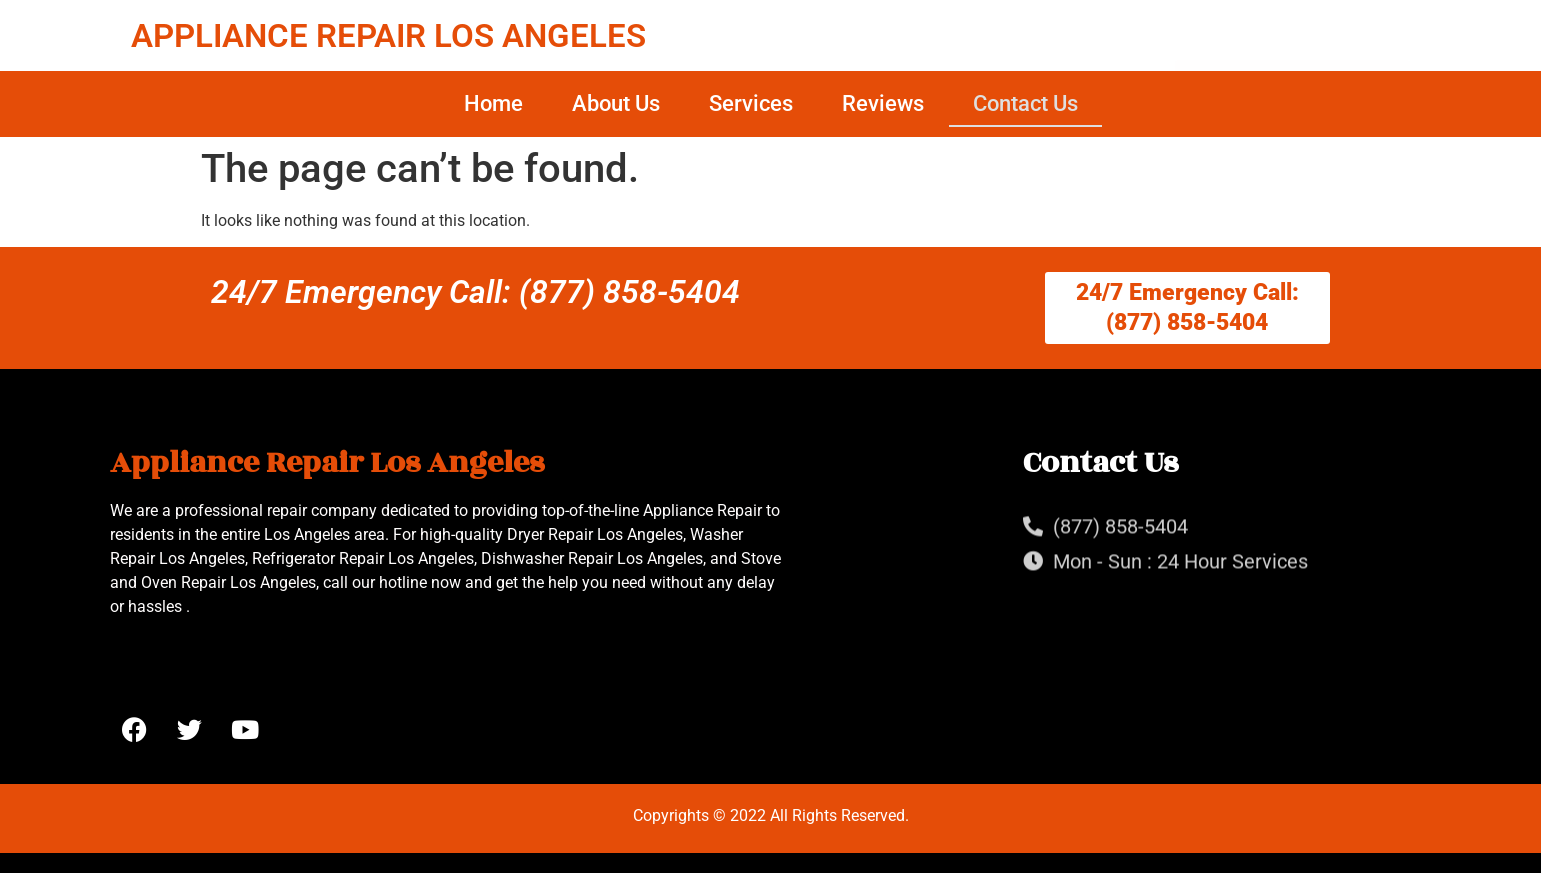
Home (493, 103)
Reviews (883, 103)
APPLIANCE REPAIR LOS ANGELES (388, 35)
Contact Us (1025, 103)
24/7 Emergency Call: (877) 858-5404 (475, 292)
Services (751, 103)
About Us (616, 103)
